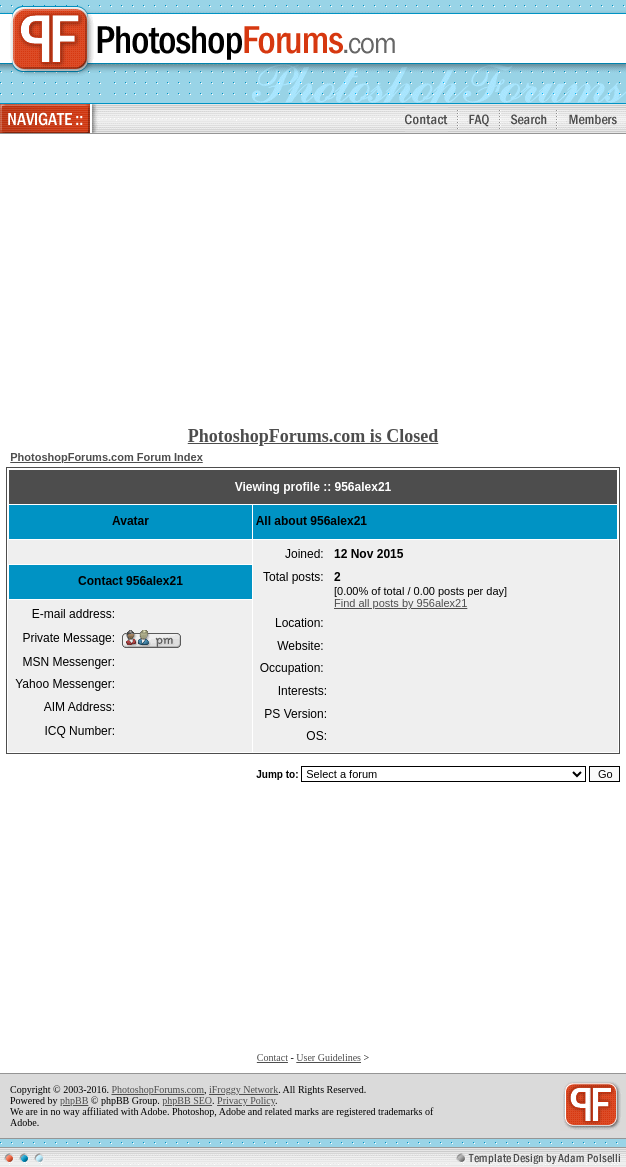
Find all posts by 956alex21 (400, 603)
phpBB (74, 1100)
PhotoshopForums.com (157, 1089)
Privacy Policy (246, 1100)
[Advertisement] (313, 281)
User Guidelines (328, 1057)
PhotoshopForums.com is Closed (313, 436)
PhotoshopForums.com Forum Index (106, 457)
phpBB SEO (187, 1100)
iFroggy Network (243, 1089)
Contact (272, 1057)
